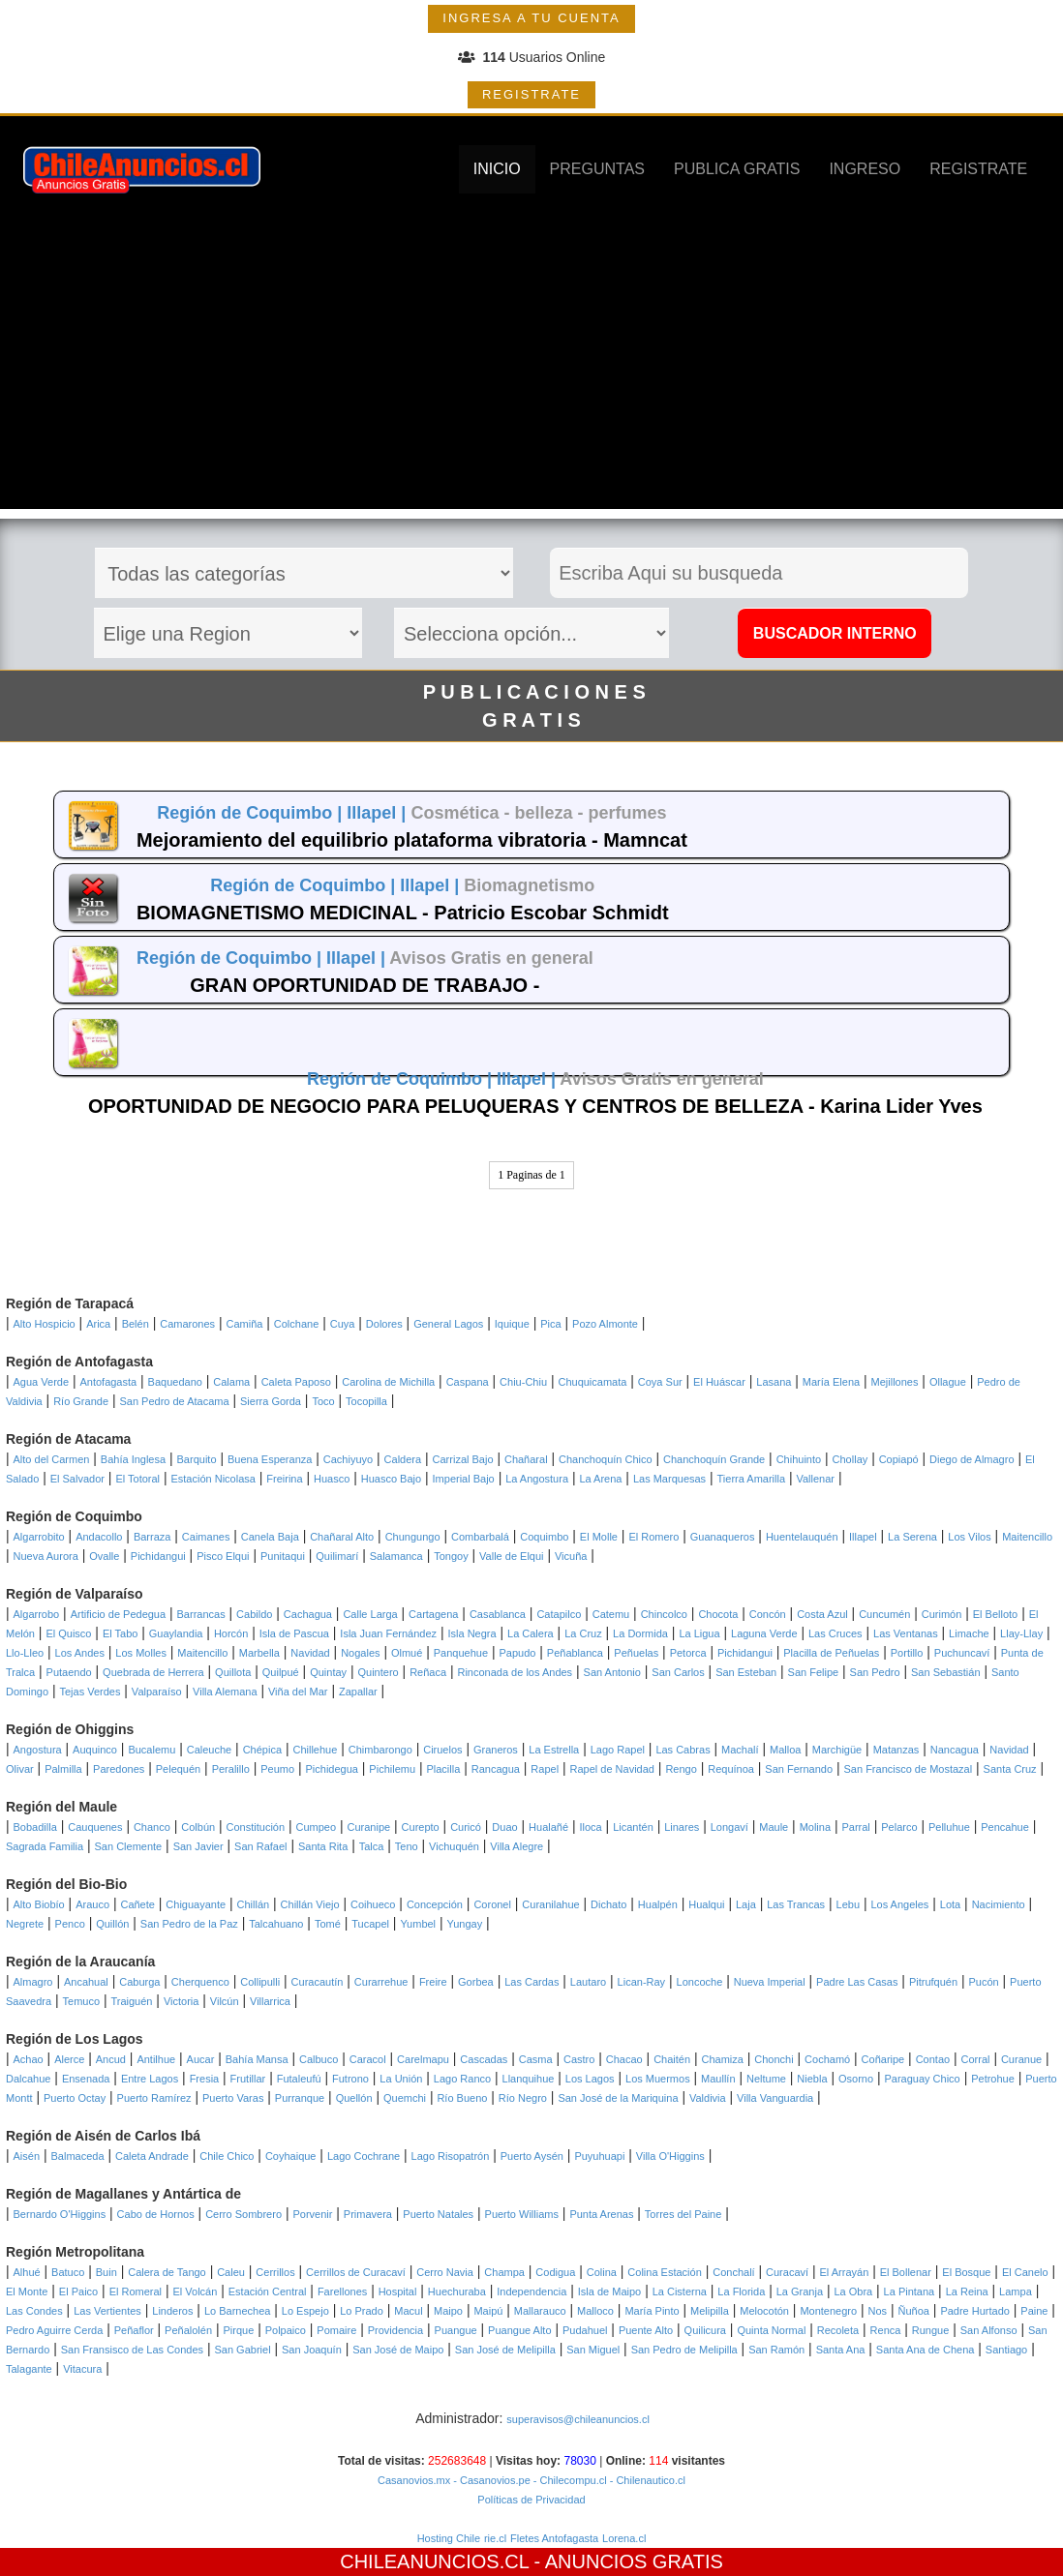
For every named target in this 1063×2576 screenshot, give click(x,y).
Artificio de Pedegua (118, 1614)
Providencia (395, 2330)
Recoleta (838, 2330)
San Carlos (678, 1672)
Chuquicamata (592, 1382)
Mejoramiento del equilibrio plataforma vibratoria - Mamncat (412, 840)
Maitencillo (1027, 1537)
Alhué (27, 2272)
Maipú (487, 2311)
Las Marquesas (669, 1478)
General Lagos (448, 1324)
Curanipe (369, 1827)
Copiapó (899, 1459)
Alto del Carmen (52, 1459)
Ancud (111, 2059)
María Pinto (651, 2311)
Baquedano (175, 1382)
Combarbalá (480, 1537)
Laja (746, 1904)
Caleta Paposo (296, 1382)
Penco (70, 1924)
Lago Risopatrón (450, 2156)
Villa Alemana (225, 1691)
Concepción (435, 1904)
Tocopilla (366, 1401)
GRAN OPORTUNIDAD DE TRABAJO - (364, 985)
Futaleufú (299, 2078)
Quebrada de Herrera (153, 1672)
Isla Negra (471, 1633)
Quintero (378, 1672)
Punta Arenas (601, 2214)
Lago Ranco (462, 2078)
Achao (29, 2059)
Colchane (296, 1324)
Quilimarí (337, 1556)
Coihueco (372, 1904)
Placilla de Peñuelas (831, 1653)
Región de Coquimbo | (252, 813)
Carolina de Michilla (388, 1382)
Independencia (531, 2291)
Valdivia (707, 2098)
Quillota (233, 1672)
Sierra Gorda (270, 1401)
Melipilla (709, 2311)
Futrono (350, 2078)
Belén (135, 1324)
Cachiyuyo (348, 1459)
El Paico (78, 2291)
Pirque (238, 2330)
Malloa (785, 1749)
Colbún (198, 1827)
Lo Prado (361, 2311)
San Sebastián (946, 1672)
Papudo (517, 1653)
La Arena (600, 1478)
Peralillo (231, 1769)
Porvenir (312, 2214)
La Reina (967, 2291)
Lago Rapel (618, 1749)
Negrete (25, 1924)
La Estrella (554, 1749)
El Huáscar (719, 1382)
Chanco (152, 1827)
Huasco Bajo (391, 1478)
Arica (98, 1324)
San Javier (198, 1846)
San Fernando (799, 1769)
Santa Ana (841, 2349)
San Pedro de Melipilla (684, 2349)
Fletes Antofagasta (554, 2538)
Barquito (197, 1459)
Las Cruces (835, 1633)
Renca (885, 2330)
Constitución (256, 1827)
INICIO (497, 169)
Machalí (740, 1749)
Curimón (942, 1614)
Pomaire (336, 2330)
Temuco (82, 2001)
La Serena (912, 1537)
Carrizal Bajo (463, 1459)
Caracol (367, 2059)
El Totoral (137, 1478)
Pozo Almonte (605, 1324)
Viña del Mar (298, 1691)
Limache (969, 1633)
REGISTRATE (531, 94)
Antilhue (156, 2059)
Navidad (309, 1653)
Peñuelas (636, 1653)
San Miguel (593, 2349)
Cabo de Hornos (156, 2214)
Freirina (284, 1478)
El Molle (599, 1537)
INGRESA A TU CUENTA (531, 18)
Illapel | (378, 813)
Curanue (1021, 2059)
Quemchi (404, 2098)
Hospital (398, 2291)
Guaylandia (176, 1633)
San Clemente (129, 1846)
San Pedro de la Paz (189, 1924)
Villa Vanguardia (775, 2098)
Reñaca (428, 1672)
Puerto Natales (438, 2214)
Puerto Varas (232, 2098)
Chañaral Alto (342, 1537)
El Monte (26, 2291)
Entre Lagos (149, 2078)
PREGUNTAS (597, 169)
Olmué (406, 1653)
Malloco (595, 2311)
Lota (950, 1904)
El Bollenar (905, 2272)
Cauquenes (95, 1827)
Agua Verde (42, 1382)
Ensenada (86, 2078)
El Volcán (194, 2291)
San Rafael (260, 1846)
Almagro (33, 1982)
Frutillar (248, 2078)
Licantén (633, 1827)
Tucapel (370, 1924)
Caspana (467, 1382)
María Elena (831, 1382)
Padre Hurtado (975, 2311)
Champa (504, 2272)
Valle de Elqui (511, 1556)
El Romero (653, 1537)
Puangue (456, 2330)
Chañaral (526, 1459)
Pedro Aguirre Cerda (54, 2330)
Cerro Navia (444, 2272)
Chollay (850, 1459)
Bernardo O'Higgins (60, 2214)
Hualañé (548, 1827)
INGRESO (864, 169)
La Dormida (640, 1633)
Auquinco (95, 1749)
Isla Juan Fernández (388, 1633)
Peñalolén (188, 2330)
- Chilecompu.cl (569, 2480)
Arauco (92, 1904)
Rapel (545, 1769)
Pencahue (1005, 1827)
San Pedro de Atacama (173, 1401)
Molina (815, 1827)
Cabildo (254, 1614)
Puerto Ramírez (154, 2098)
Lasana (773, 1382)
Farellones (342, 2291)
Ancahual (86, 1982)
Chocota (718, 1614)
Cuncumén (884, 1614)
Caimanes (206, 1537)
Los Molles (141, 1653)
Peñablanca (575, 1653)
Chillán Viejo (310, 1904)
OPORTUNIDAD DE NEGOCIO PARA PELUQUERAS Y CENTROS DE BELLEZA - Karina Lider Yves (535, 1106)
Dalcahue (28, 2078)
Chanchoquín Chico (606, 1459)
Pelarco (899, 1827)
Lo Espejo (305, 2311)
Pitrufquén (933, 1982)
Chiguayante (196, 1904)
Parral (855, 1827)
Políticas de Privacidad (531, 2499)
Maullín (718, 2078)
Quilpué (280, 1672)
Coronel (492, 1904)
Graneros (495, 1749)
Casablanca (498, 1614)
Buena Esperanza (270, 1459)
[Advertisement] (532, 373)
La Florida (741, 2291)
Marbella (259, 1653)
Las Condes (34, 2311)
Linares (681, 1827)
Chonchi (773, 2059)
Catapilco (558, 1614)
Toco (323, 1401)
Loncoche (700, 1982)
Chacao (624, 2059)
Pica (550, 1324)
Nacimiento (998, 1904)
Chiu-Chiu (523, 1382)
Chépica (262, 1749)
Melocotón (764, 2311)
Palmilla (63, 1769)
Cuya (342, 1324)
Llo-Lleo (25, 1653)
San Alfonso (988, 2330)
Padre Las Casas (856, 1982)
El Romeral (135, 2291)
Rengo (680, 1769)
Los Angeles (899, 1904)
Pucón (983, 1982)
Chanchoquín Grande (714, 1459)
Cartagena (433, 1614)
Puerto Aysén (532, 2156)
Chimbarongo (380, 1749)
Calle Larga (370, 1614)
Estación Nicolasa (212, 1478)
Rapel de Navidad (612, 1769)
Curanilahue (550, 1904)
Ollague (947, 1382)
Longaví (729, 1827)
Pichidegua (332, 1769)
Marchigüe (837, 1749)
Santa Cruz (1010, 1769)
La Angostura (536, 1478)
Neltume (766, 2078)
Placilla (443, 1769)
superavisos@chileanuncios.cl (578, 2419)
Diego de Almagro (971, 1459)
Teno (406, 1846)
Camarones (187, 1324)
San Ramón (776, 2349)
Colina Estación (664, 2272)
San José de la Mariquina (618, 2098)
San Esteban (745, 1672)
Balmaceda (77, 2156)
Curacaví (787, 2272)
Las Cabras (682, 1749)
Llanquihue (528, 2078)
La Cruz (583, 1633)
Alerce (69, 2059)
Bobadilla (35, 1827)
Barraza (152, 1537)
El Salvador (77, 1478)
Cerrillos (275, 2272)
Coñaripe (883, 2059)
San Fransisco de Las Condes (132, 2349)
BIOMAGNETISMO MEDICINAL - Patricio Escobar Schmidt (403, 912)
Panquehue (461, 1653)
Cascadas (483, 2059)
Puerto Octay (75, 2098)
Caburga (139, 1982)
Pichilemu (392, 1769)
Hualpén (658, 1904)
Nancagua (954, 1749)
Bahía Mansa (257, 2059)
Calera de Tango (167, 2272)
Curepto (421, 1827)
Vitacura (82, 2369)
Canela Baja (270, 1537)
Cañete (137, 1904)
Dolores (384, 1324)
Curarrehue (381, 1982)
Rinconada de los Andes (514, 1672)
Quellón (354, 2098)
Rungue (931, 2330)
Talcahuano (276, 1924)
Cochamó (827, 2059)
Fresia (205, 2078)
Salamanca (396, 1556)
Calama (231, 1382)
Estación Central (267, 2291)
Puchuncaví (961, 1653)
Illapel (863, 1537)
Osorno (855, 2078)
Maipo (448, 2311)
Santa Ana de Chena (925, 2349)
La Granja (799, 2291)
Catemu (611, 1614)
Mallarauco (540, 2311)
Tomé (328, 1924)
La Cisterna (680, 2291)
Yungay (465, 1924)
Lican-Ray (642, 1982)
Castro (578, 2059)
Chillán (253, 1904)
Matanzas (896, 1749)
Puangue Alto (519, 2330)
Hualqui (706, 1904)
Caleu (231, 2272)
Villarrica (270, 2001)
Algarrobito (39, 1537)
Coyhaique (291, 2156)
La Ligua (699, 1633)
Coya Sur (660, 1382)
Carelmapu (423, 2059)
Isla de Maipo (609, 2291)
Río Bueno (462, 2098)
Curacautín (317, 1982)
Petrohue (993, 2078)
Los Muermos (657, 2078)
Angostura (38, 1749)
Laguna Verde (764, 1633)
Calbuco (318, 2059)
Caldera (403, 1459)
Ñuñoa (913, 2311)
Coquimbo (544, 1537)
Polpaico (285, 2330)
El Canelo (1025, 2272)
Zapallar (358, 1691)
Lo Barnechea (237, 2311)
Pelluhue (949, 1827)
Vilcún (224, 2001)
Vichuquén (454, 1846)
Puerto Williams (522, 2214)
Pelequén (178, 1769)
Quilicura (705, 2330)
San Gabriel (242, 2349)
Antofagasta (108, 1382)
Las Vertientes (107, 2311)
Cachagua (308, 1614)
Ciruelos (442, 1749)
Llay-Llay (1021, 1633)
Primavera (368, 2214)
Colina (602, 2272)
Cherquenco (200, 1982)
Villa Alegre (516, 1846)
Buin (106, 2272)
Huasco (331, 1478)
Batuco (67, 2272)
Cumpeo (316, 1827)
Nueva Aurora (46, 1556)
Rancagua (495, 1769)
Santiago (1006, 2349)
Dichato (608, 1904)
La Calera (530, 1633)
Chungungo (412, 1537)
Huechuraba (457, 2291)
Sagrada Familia (44, 1846)
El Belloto (995, 1614)
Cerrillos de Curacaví (356, 2272)
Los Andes (80, 1653)
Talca (371, 1846)
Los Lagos (590, 2078)
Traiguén (131, 2001)
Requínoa (731, 1769)
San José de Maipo (397, 2349)
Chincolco (664, 1614)
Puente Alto (646, 2330)
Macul (408, 2311)
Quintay (328, 1672)
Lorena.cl (624, 2538)
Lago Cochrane (363, 2156)
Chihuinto (798, 1459)
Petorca (688, 1653)
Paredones (118, 1769)
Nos (878, 2311)
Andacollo (99, 1537)
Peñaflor (134, 2330)
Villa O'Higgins (670, 2156)
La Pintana (909, 2291)
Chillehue (314, 1749)
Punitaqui (282, 1556)
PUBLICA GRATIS (737, 169)
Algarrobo (37, 1614)
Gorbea (476, 1982)
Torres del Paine (683, 2214)
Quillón (112, 1924)
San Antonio (612, 1672)
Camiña (244, 1324)
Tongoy (451, 1556)
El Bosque (966, 2272)
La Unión (401, 2078)
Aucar (201, 2059)
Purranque (299, 2098)
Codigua (555, 2272)
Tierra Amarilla (751, 1478)
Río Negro (523, 2098)
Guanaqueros (722, 1537)
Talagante (29, 2369)
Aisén (27, 2156)
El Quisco (68, 1633)
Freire (433, 1982)
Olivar (20, 1769)
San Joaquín (312, 2349)
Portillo (907, 1653)
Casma (536, 2059)
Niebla (812, 2078)
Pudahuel (585, 2330)
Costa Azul (822, 1614)
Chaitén (671, 2059)
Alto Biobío (39, 1904)
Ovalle (104, 1556)
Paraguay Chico (921, 2078)
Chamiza (722, 2059)
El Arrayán (844, 2272)
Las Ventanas (905, 1633)
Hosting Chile (448, 2538)
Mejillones (895, 1382)
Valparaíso (157, 1691)
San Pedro (875, 1672)
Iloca (590, 1827)
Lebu (848, 1904)
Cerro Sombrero (243, 2214)
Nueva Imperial (769, 1982)
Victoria (181, 2001)
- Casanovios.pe (490, 2480)
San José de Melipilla (505, 2349)
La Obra (853, 2291)
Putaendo (69, 1672)
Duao (504, 1827)
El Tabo (120, 1633)
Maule (773, 1827)
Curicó (465, 1827)
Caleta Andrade (152, 2156)
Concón (767, 1614)
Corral (975, 2059)
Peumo (277, 1769)
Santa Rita (323, 1846)
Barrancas (201, 1614)
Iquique (512, 1324)
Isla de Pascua (294, 1633)
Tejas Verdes (89, 1691)
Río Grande (80, 1401)
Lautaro (588, 1982)
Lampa (1015, 2291)
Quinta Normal (771, 2330)
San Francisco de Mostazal (908, 1769)
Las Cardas (531, 1982)
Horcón (231, 1633)
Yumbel (418, 1924)
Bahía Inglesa (133, 1459)
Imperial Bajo (464, 1478)
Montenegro (828, 2311)
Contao (933, 2059)
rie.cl (495, 2538)
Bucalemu (151, 1749)
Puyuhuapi (599, 2156)
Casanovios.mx (414, 2480)
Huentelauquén (802, 1537)
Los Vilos (969, 1537)
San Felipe (813, 1672)
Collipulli (260, 1982)
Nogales (360, 1653)
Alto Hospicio (45, 1324)
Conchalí (733, 2272)
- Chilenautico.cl (646, 2480)
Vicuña (571, 1556)
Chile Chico (226, 2156)
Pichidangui (158, 1556)
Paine (1034, 2311)
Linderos (172, 2311)
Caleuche (209, 1749)
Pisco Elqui (223, 1556)
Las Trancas (796, 1904)
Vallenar (815, 1478)
